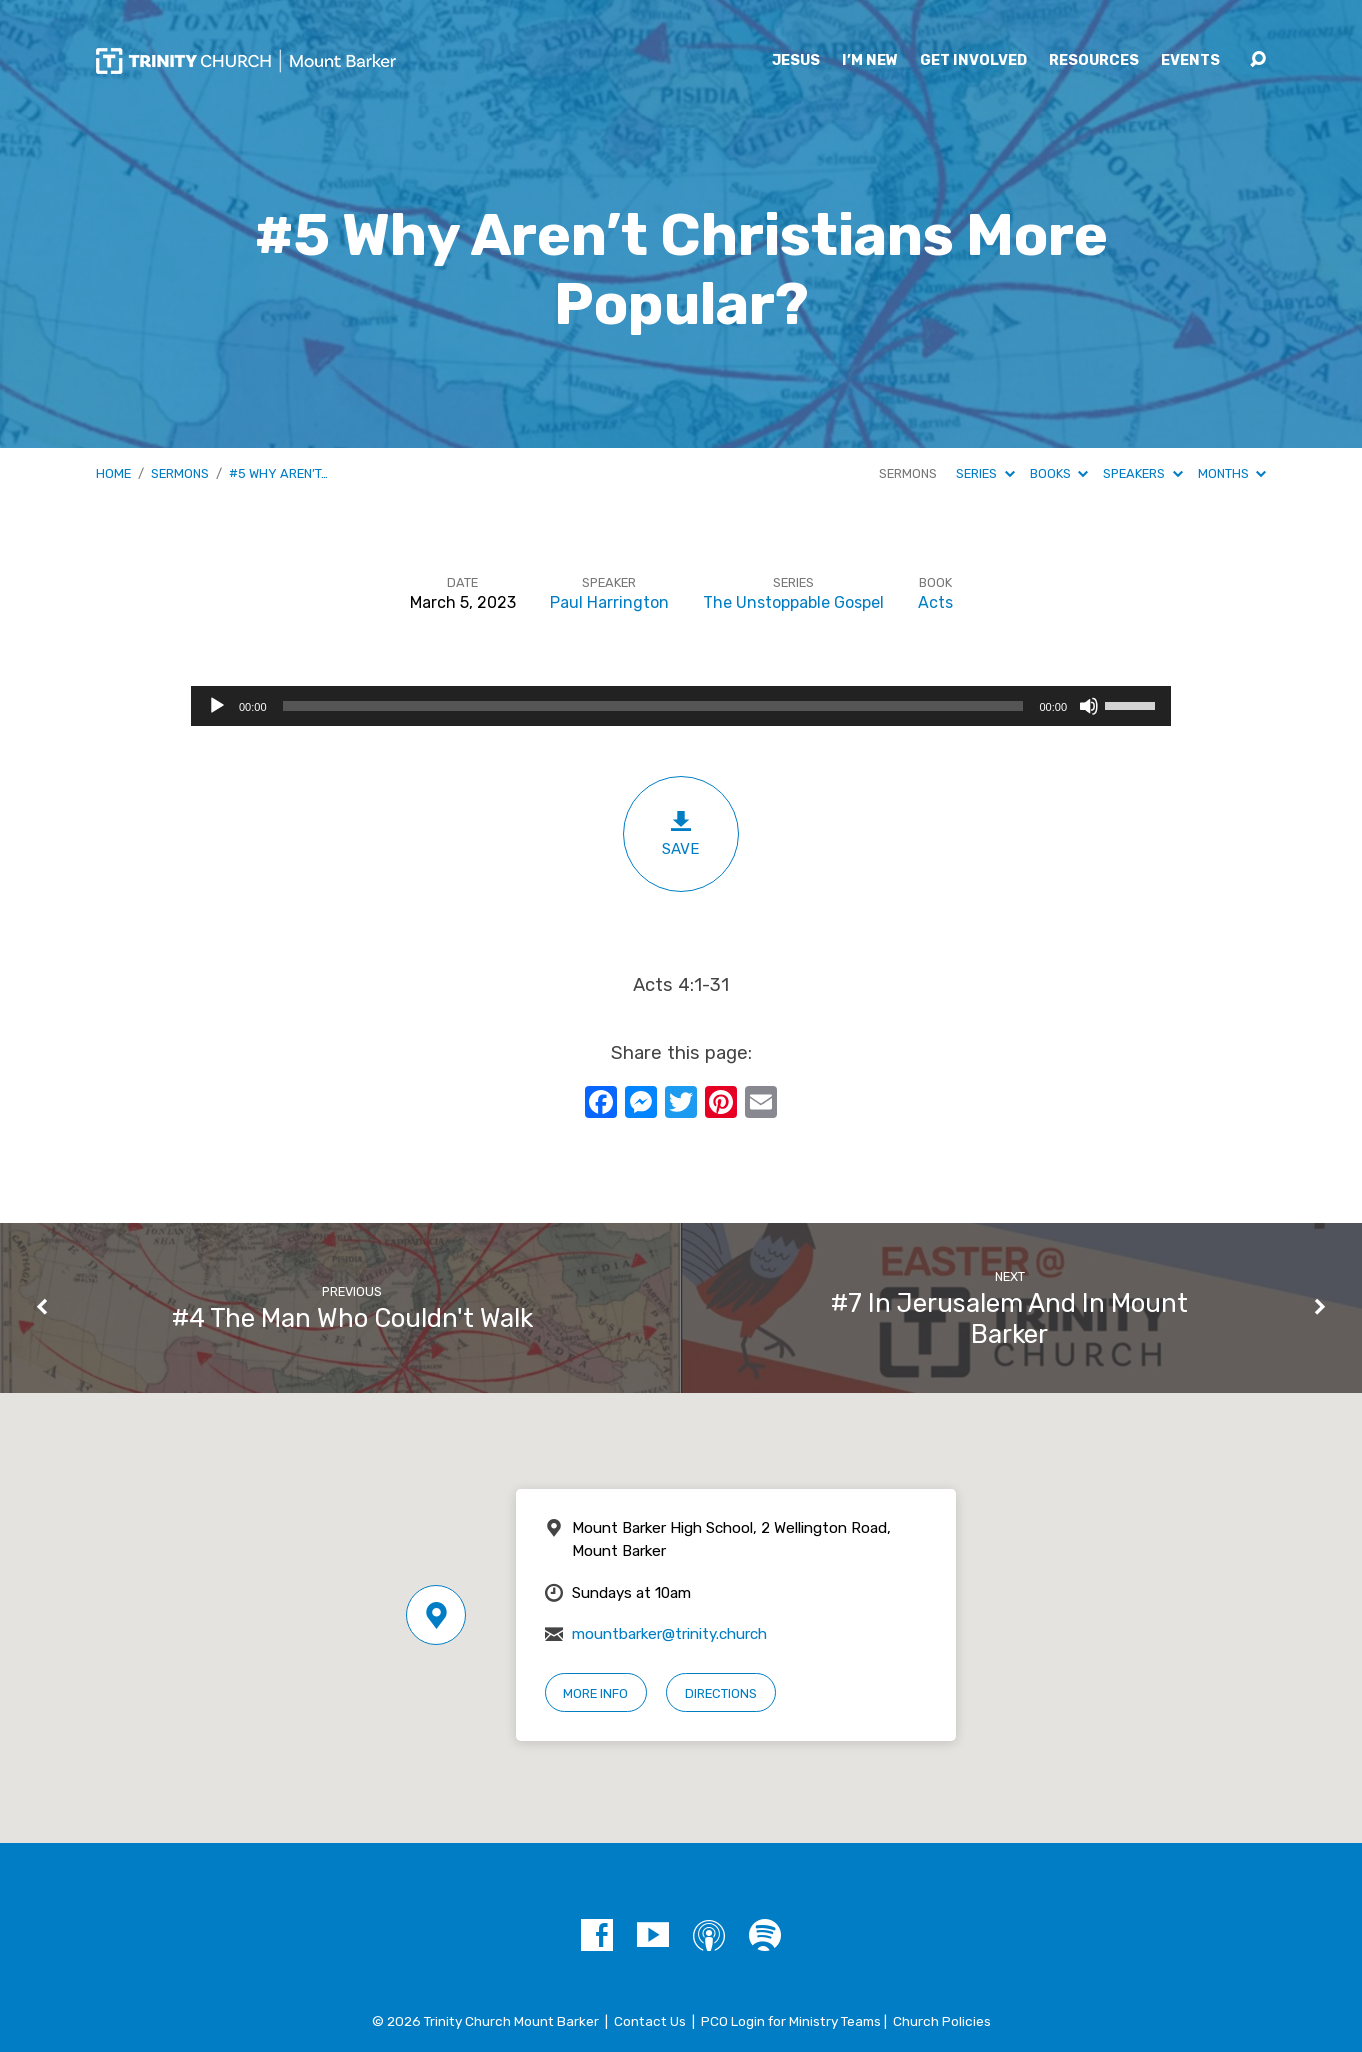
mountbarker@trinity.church (669, 1634)
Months (1232, 473)
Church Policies (942, 2021)
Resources (1094, 61)
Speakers (1142, 473)
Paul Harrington (609, 602)
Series (985, 473)
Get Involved (973, 61)
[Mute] (1089, 706)
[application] (681, 706)
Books (1059, 473)
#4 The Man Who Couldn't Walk (352, 1318)
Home (113, 473)
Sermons (180, 473)
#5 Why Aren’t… (278, 473)
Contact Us (650, 2021)
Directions (721, 1693)
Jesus (796, 61)
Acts (935, 602)
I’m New (870, 61)
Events (1190, 61)
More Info (595, 1693)
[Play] (217, 706)
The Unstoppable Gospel (793, 602)
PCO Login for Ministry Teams (791, 2021)
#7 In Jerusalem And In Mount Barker (1009, 1318)
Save (681, 833)
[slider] (653, 706)
